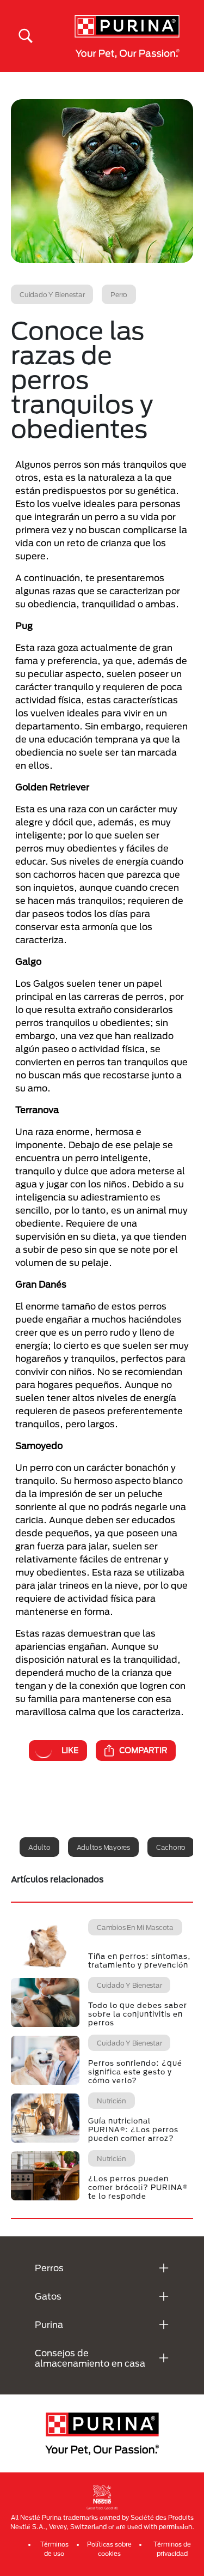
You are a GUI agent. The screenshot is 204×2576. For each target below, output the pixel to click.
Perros (49, 2268)
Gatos (48, 2296)
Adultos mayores (103, 1847)
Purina (49, 2324)
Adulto (39, 1847)
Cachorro (171, 1847)
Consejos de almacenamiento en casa (90, 2358)
